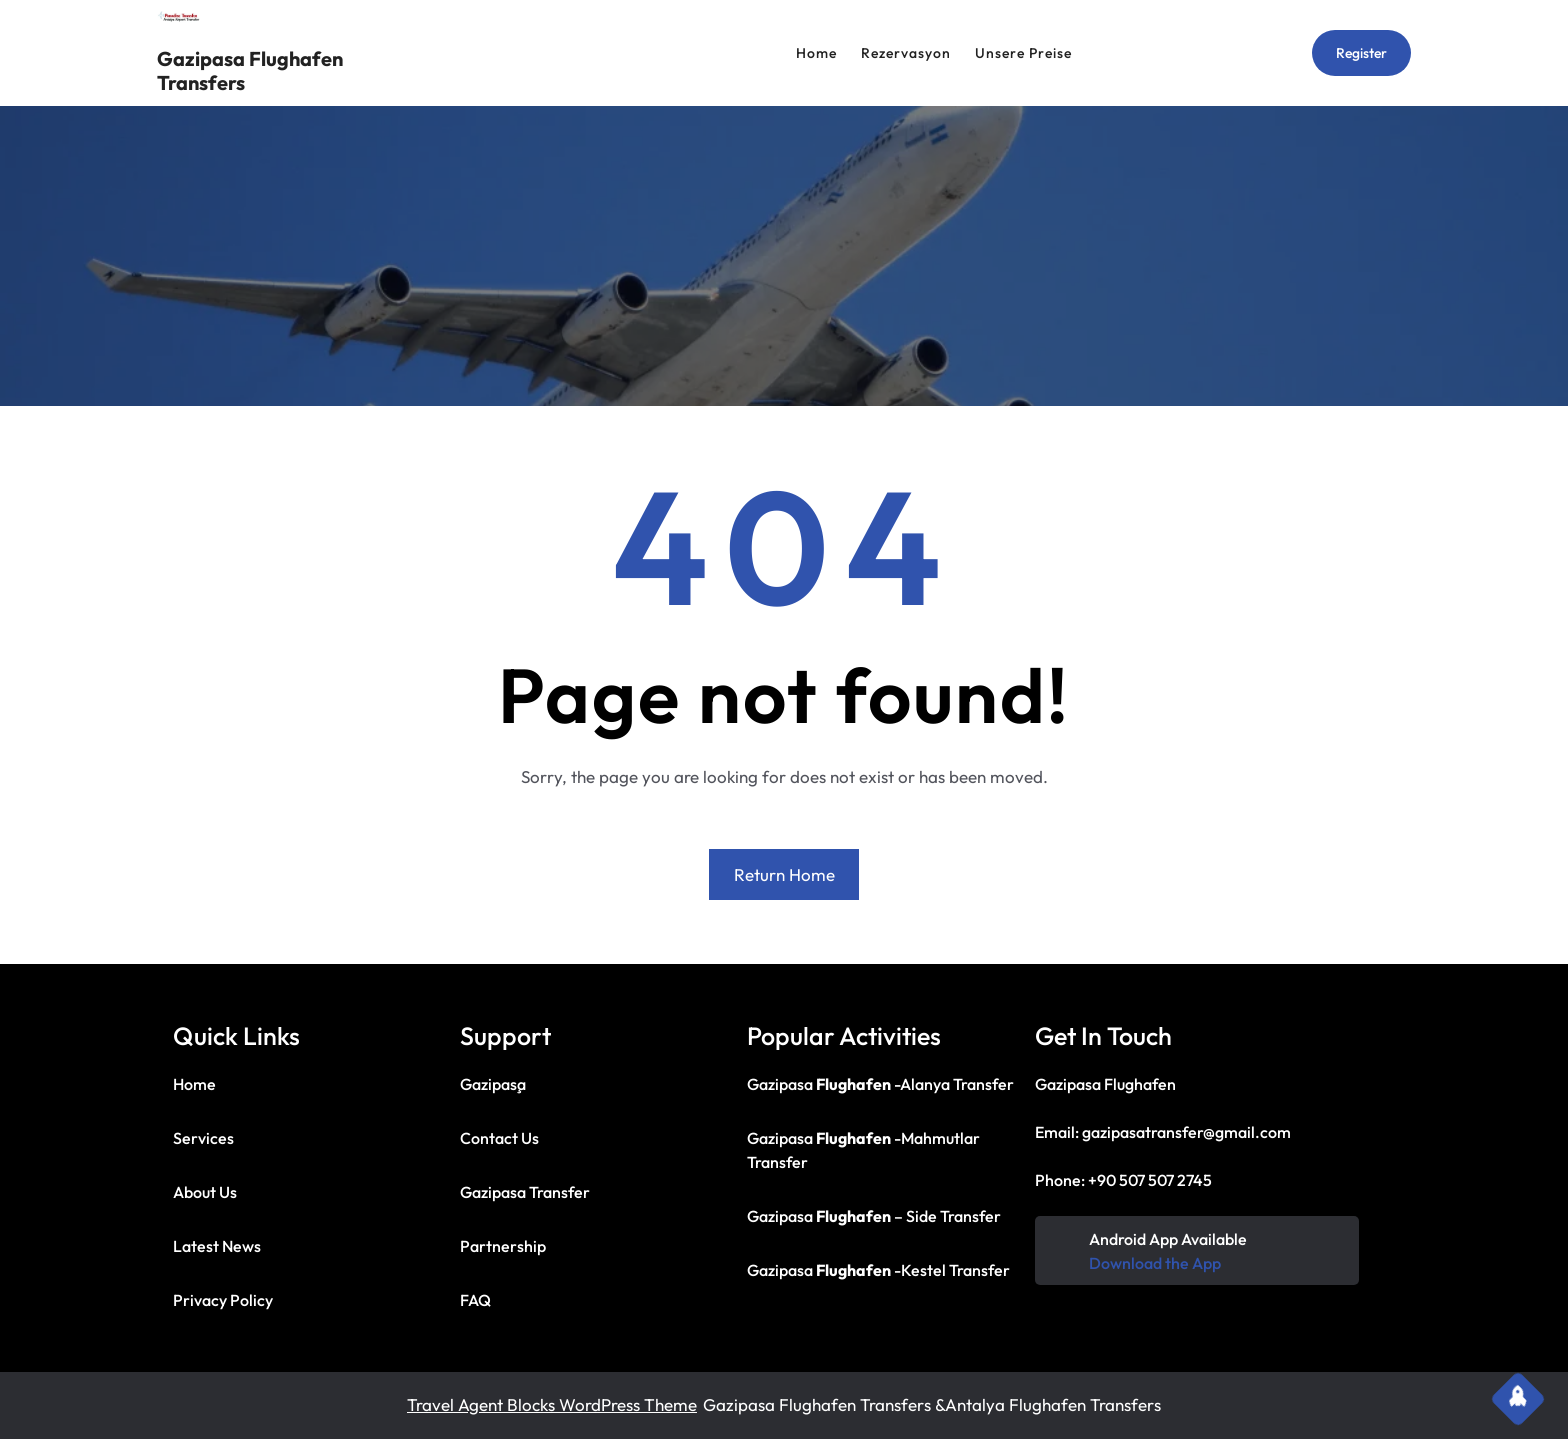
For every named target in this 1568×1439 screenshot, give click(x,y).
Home (194, 1084)
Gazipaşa (493, 1084)
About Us (205, 1192)
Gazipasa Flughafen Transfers (250, 70)
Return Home (784, 874)
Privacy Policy (223, 1300)
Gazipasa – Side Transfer (874, 1216)
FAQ (475, 1300)
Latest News (217, 1246)
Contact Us (499, 1138)
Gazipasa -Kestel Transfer (878, 1270)
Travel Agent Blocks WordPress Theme (552, 1404)
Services (203, 1138)
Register (1361, 53)
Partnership (503, 1246)
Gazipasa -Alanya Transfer (880, 1084)
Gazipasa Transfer (525, 1192)
